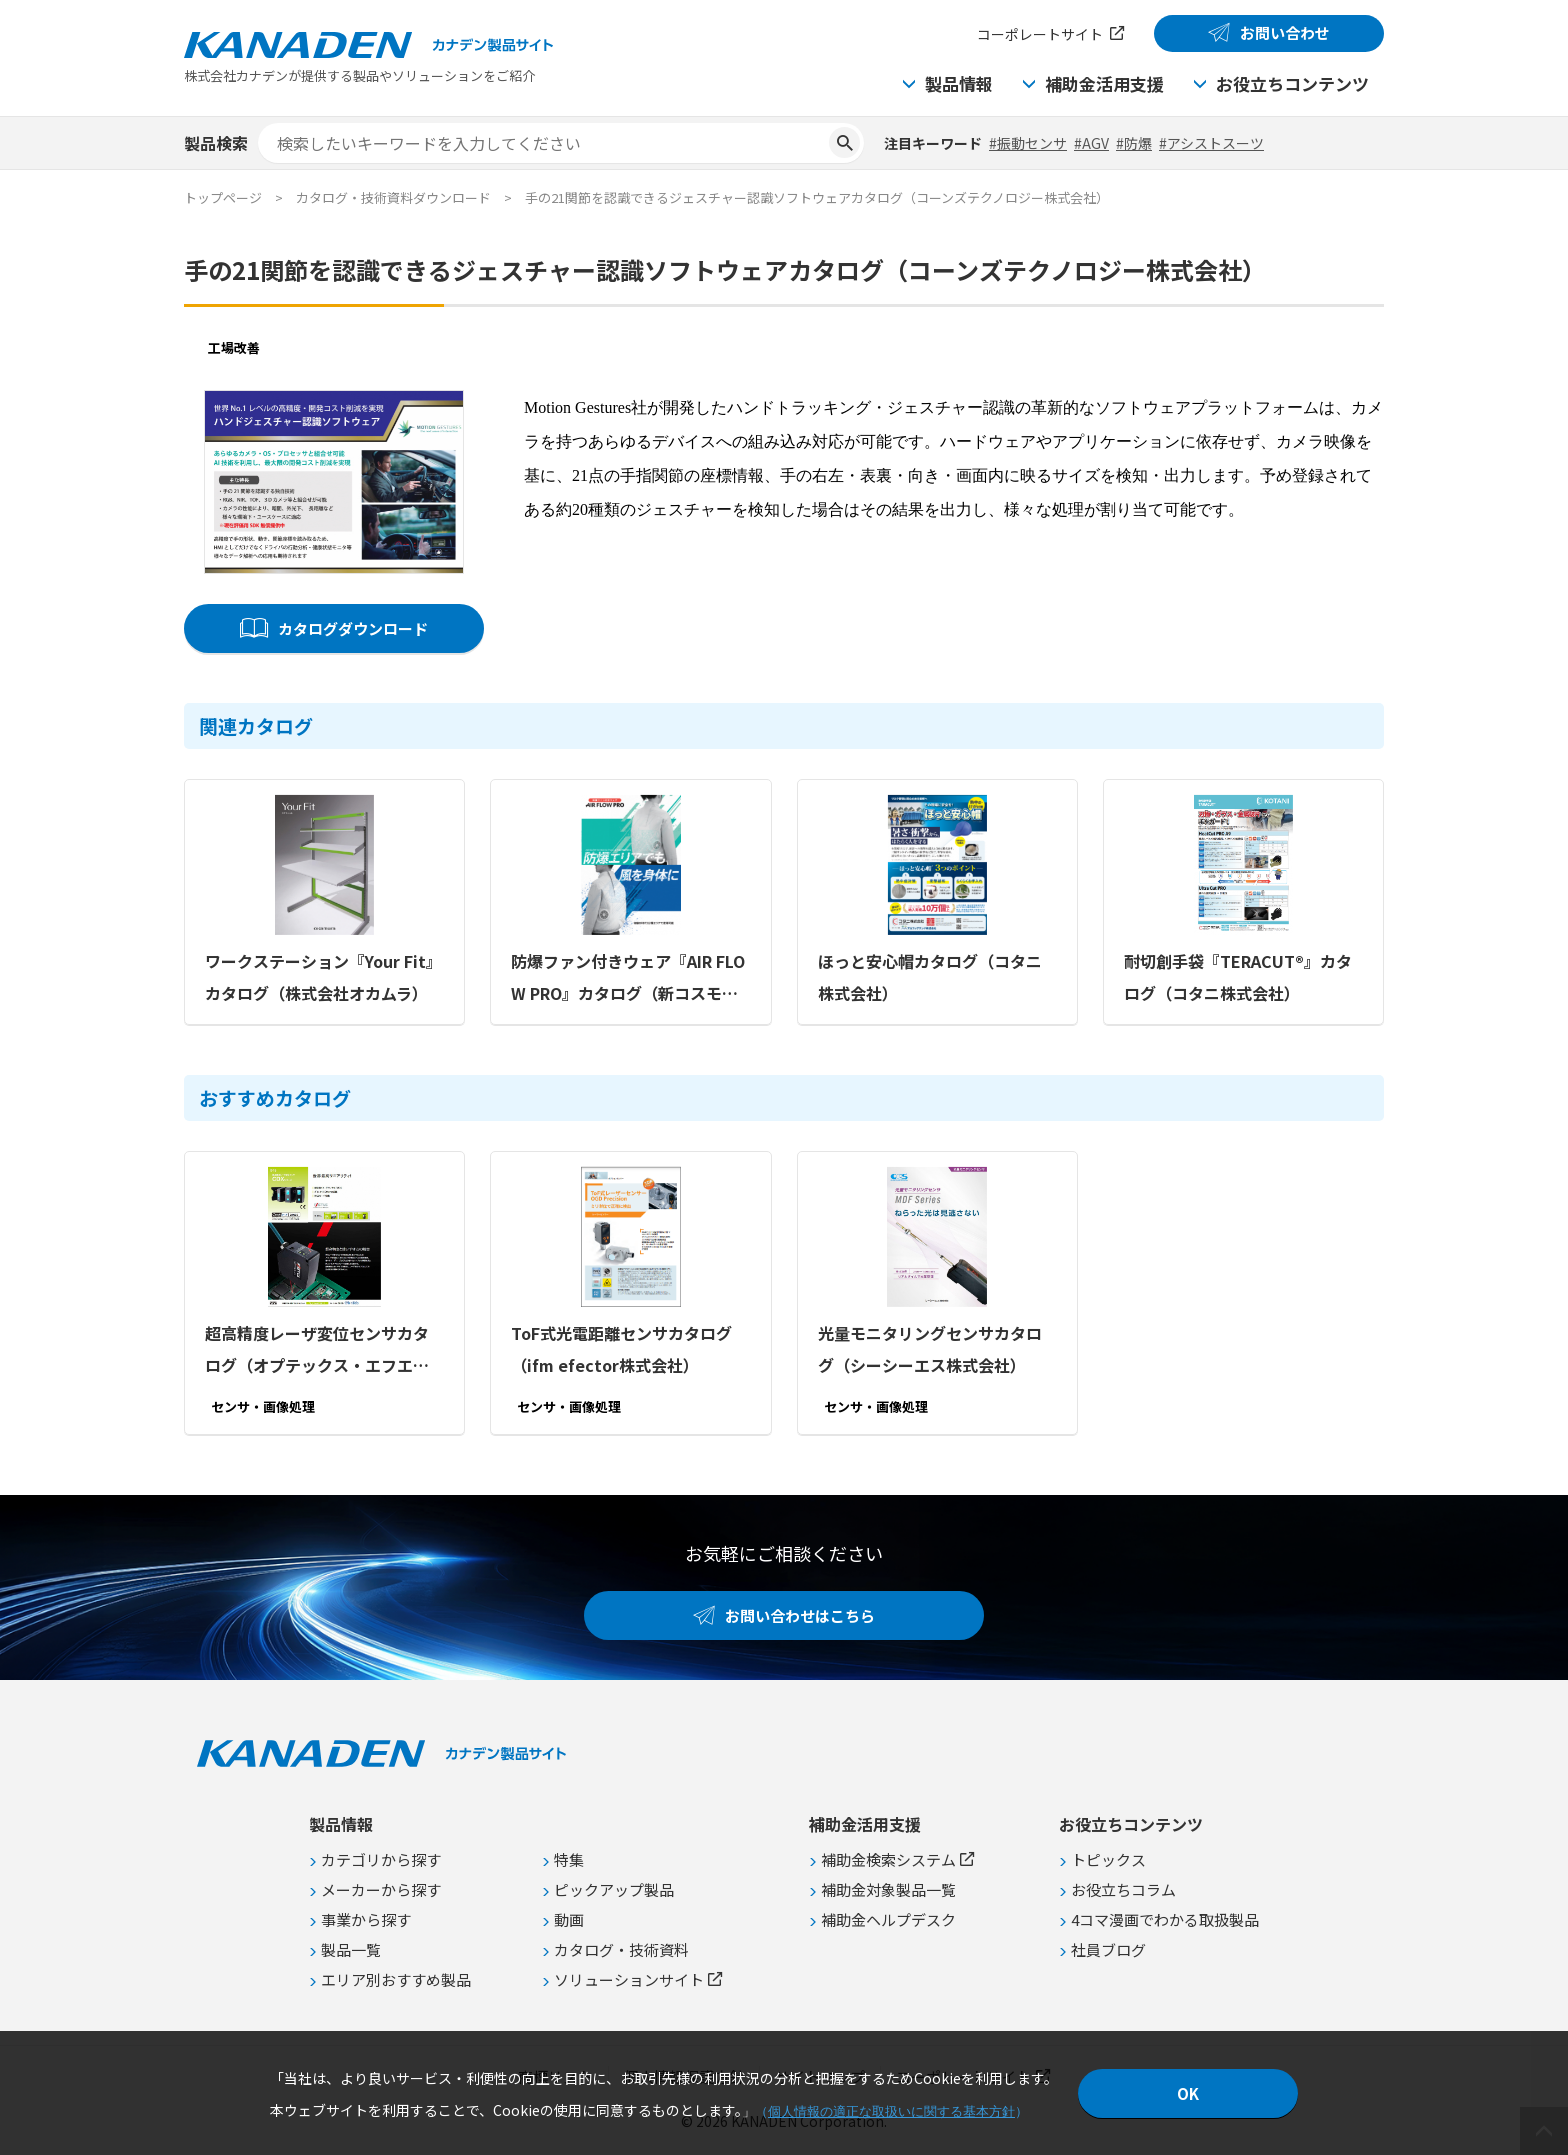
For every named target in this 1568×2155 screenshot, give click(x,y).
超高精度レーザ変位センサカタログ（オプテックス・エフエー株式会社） (317, 1351)
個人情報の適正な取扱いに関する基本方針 (891, 2111)
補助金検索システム (888, 1859)
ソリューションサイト (629, 1979)
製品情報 (959, 83)
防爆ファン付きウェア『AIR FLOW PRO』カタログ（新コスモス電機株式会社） (628, 979)
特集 (569, 1859)
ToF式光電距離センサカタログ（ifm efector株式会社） (621, 1349)
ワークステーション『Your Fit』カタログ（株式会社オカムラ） (323, 977)
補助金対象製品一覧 (888, 1889)
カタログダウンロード (353, 628)
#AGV (1091, 143)
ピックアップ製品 (614, 1889)
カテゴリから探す (381, 1859)
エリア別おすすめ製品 (396, 1979)
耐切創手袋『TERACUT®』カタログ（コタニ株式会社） (1238, 977)
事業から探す (366, 1919)
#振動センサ (1028, 143)
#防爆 (1134, 143)
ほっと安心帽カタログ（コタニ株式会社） (930, 977)
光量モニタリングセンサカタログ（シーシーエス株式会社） (930, 1349)
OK (1188, 2093)
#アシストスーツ (1211, 143)
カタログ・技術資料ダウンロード (393, 197)
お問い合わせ (1285, 32)
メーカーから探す (381, 1889)
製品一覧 (351, 1949)
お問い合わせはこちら (800, 1615)
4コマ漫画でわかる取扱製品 (1165, 1919)
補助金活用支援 (1104, 83)
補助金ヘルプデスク (888, 1919)
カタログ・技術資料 (621, 1949)
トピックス (1108, 1859)
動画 (569, 1919)
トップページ (223, 197)
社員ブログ (1108, 1949)
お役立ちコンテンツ (1292, 83)
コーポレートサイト (1040, 34)
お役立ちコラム (1123, 1889)
